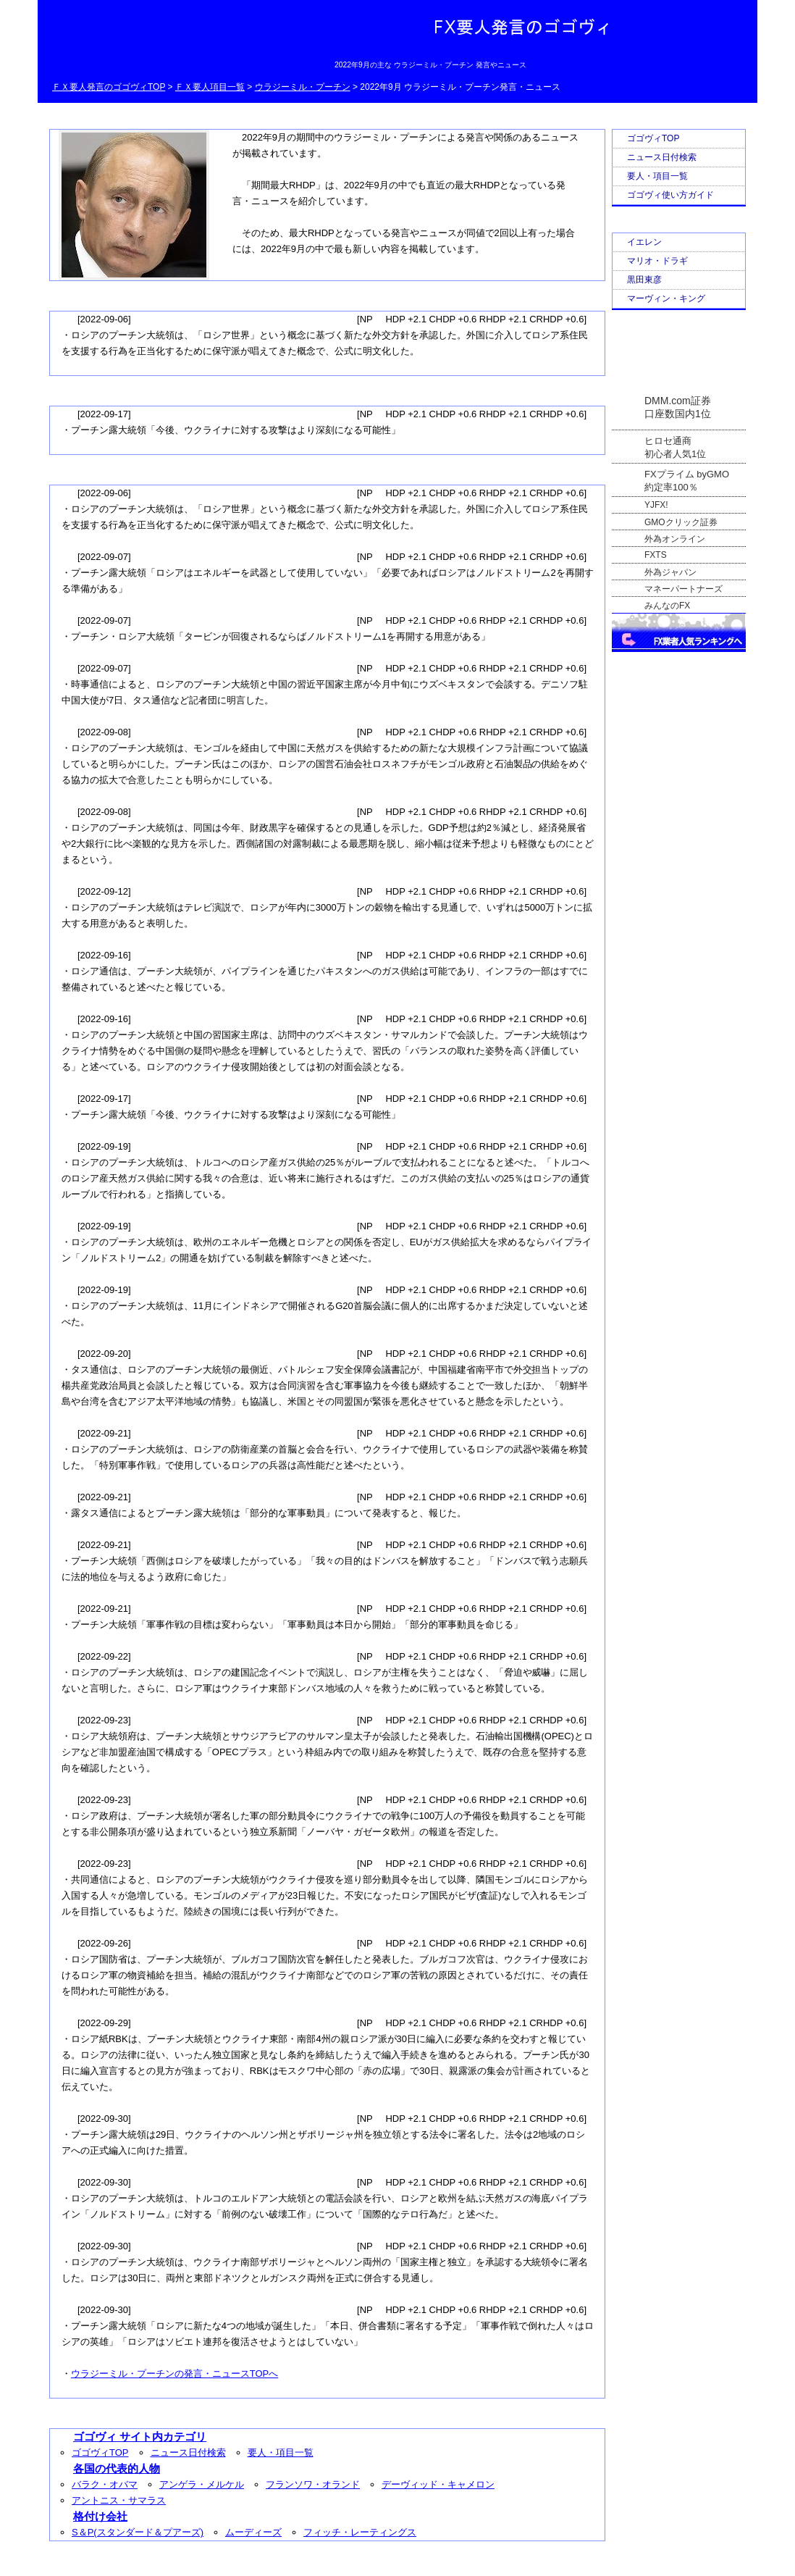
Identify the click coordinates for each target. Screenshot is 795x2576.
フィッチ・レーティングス (359, 2532)
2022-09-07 (104, 556)
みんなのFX (667, 606)
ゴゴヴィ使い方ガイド (670, 195)
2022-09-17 (104, 414)
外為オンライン (674, 539)
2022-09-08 (104, 732)
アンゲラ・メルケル (201, 2484)
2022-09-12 (104, 891)
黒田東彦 (644, 280)
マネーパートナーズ (683, 589)
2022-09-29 (104, 2022)
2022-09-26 (104, 1943)
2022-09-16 (104, 955)
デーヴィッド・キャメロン (438, 2484)
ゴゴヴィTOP (100, 2452)
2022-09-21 (104, 1433)
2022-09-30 (104, 2118)
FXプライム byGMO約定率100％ (686, 475)
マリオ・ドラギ (657, 261)
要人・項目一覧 (281, 2452)
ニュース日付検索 (188, 2452)
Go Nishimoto (526, 2561)
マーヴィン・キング (666, 298)
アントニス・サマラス (119, 2500)
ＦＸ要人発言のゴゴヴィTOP (108, 87)
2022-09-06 (104, 319)
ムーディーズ (253, 2532)
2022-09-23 (104, 1720)
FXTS (655, 555)
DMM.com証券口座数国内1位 (677, 403)
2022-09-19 (104, 1146)
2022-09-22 (104, 1656)
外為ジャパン (670, 572)
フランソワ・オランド (313, 2484)
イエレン (644, 242)
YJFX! (656, 505)
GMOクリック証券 (681, 522)
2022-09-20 (104, 1353)
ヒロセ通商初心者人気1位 (675, 441)
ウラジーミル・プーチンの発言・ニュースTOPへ (174, 2373)
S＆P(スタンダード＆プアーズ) (137, 2532)
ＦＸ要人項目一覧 (210, 87)
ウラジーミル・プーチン (302, 87)
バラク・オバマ (105, 2484)
